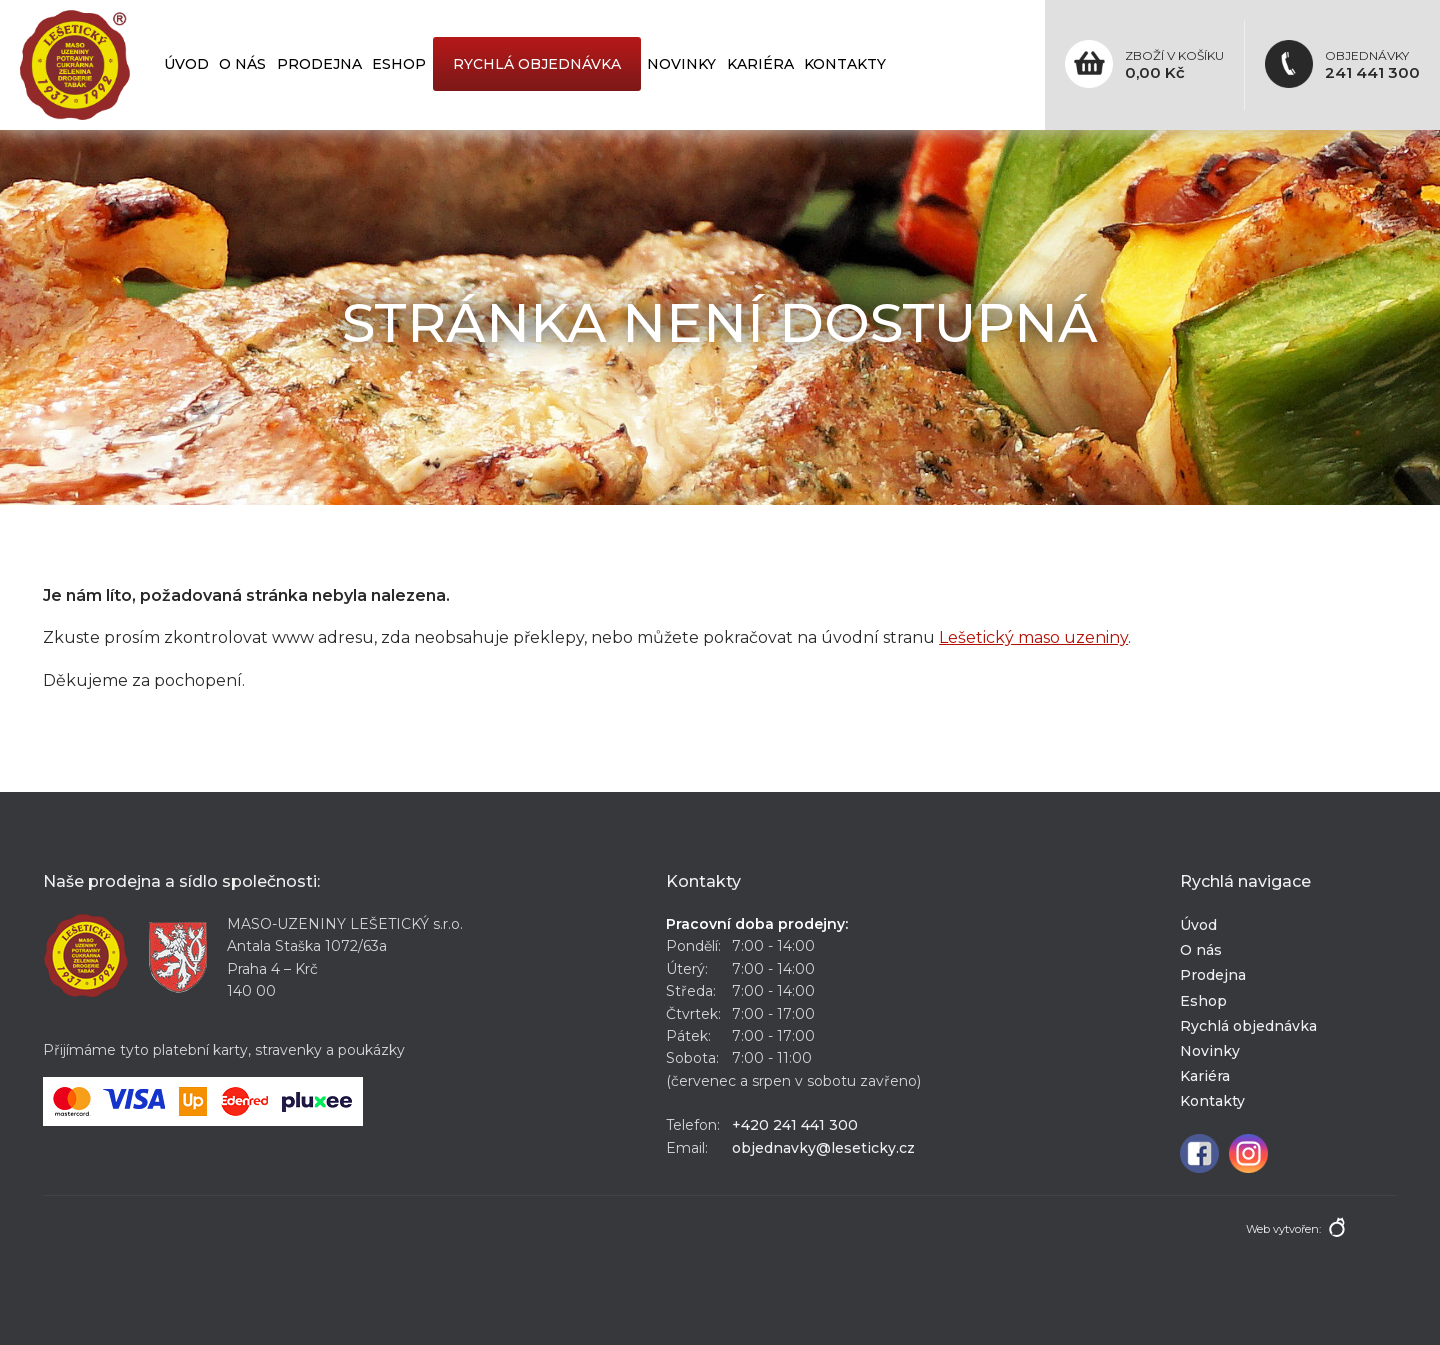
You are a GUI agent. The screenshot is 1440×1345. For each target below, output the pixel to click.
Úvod (186, 64)
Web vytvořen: (1283, 1229)
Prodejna (319, 64)
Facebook (1199, 1153)
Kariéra (760, 64)
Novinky (681, 64)
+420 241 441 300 (795, 1125)
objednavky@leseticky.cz (823, 1148)
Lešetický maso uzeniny (1033, 637)
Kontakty (845, 64)
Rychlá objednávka (537, 64)
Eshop (399, 64)
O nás (242, 64)
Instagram (1248, 1153)
